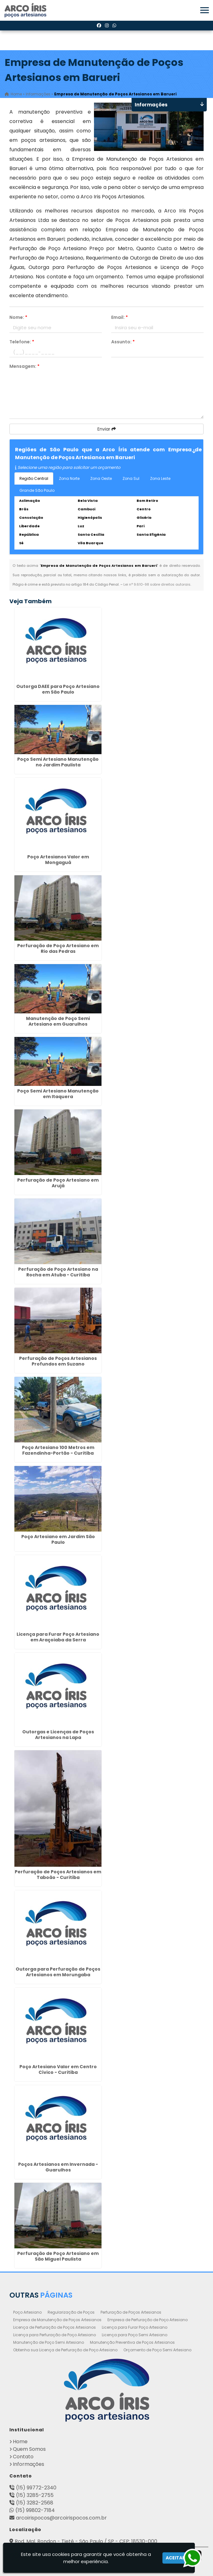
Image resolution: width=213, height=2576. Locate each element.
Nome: (18, 317)
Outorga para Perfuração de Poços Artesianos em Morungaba (58, 1972)
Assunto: (123, 342)
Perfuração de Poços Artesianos (131, 2312)
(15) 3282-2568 (34, 2502)
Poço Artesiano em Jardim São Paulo (58, 1539)
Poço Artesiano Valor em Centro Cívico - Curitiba (58, 2069)
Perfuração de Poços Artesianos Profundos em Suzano (58, 1361)
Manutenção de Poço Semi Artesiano (48, 2342)
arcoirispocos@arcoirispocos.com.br (61, 2517)
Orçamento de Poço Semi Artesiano (157, 2350)
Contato (23, 2456)
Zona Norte (69, 478)
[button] (204, 10)
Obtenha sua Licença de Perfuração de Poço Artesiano (65, 2350)
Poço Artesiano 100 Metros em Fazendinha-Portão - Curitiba (58, 1450)
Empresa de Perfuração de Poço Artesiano (147, 2319)
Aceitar (175, 2558)
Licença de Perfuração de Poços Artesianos (54, 2327)
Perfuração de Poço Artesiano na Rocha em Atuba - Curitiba (58, 1272)
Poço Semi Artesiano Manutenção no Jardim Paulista (58, 762)
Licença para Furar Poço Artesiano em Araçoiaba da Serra (58, 1637)
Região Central (33, 478)
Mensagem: (24, 366)
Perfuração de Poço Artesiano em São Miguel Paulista (58, 2256)
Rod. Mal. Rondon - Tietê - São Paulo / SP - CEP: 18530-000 (86, 2541)
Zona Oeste (101, 478)
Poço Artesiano (27, 2312)
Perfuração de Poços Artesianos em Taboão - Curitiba (58, 1875)
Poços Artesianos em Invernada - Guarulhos (58, 2167)
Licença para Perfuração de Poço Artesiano (54, 2334)
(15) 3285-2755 (35, 2495)
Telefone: (21, 342)
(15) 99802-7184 (35, 2510)
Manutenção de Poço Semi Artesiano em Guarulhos (58, 1021)
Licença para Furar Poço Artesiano (134, 2327)
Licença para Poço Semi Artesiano (134, 2334)
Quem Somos (29, 2449)
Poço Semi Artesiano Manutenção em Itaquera (58, 1094)
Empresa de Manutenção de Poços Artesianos (57, 2319)
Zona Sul (130, 478)
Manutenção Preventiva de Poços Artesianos (132, 2342)
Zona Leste (160, 478)
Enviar (106, 429)
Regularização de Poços (71, 2312)
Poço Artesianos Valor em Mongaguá (58, 860)
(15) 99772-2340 (36, 2487)
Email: (119, 317)
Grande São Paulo (37, 490)
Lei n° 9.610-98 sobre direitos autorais (156, 584)
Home (20, 2441)
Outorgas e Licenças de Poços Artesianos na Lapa (58, 1735)
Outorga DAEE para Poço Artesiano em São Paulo (58, 689)
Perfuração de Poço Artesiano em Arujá (58, 1183)
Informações (28, 2464)
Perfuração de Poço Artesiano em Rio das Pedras (58, 948)
